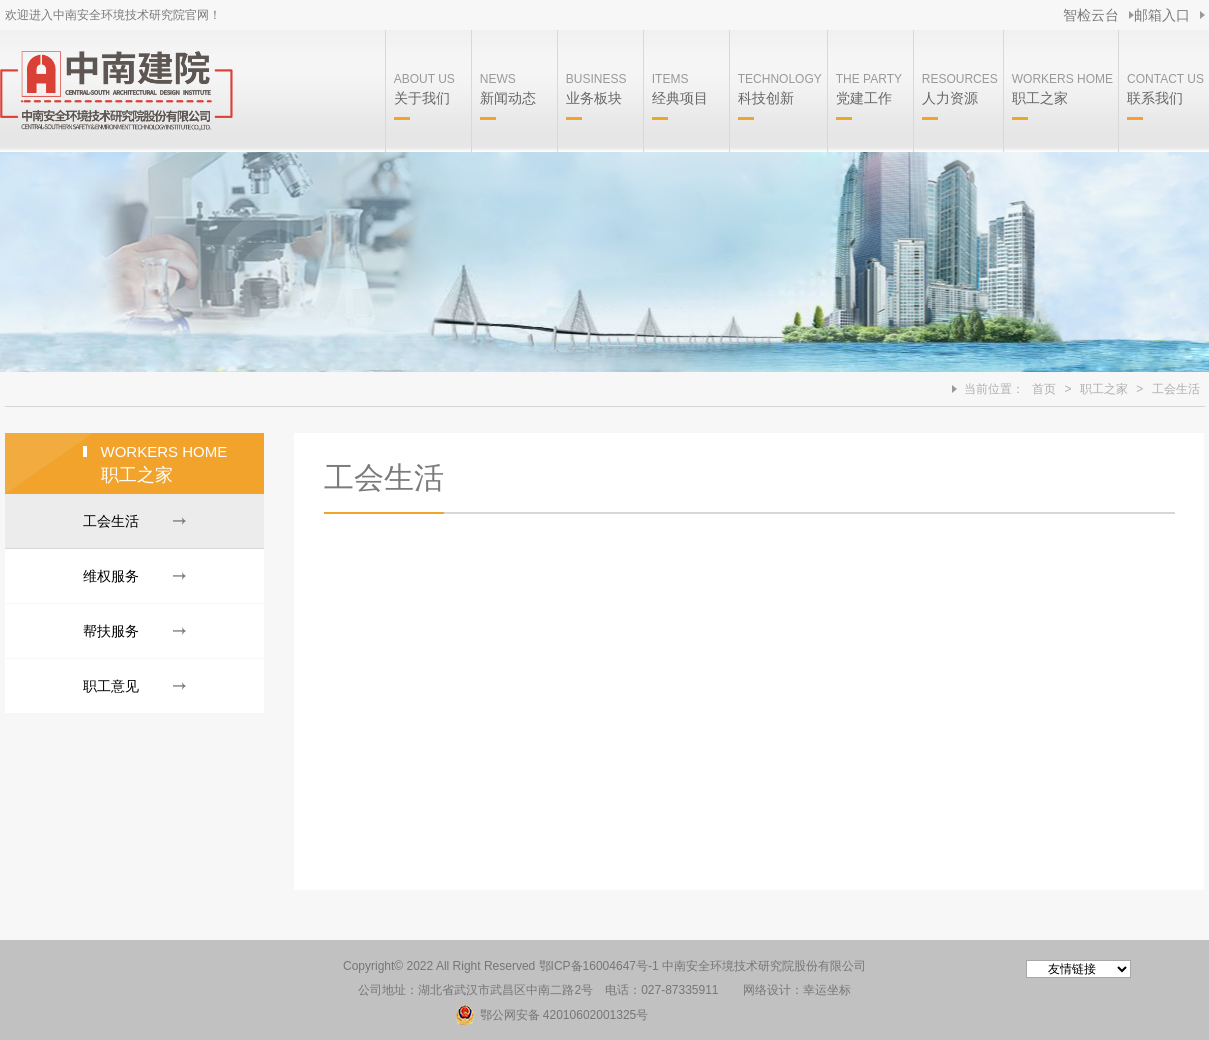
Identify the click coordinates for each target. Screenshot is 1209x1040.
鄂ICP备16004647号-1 (599, 966)
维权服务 (111, 576)
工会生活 (1176, 389)
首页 (1044, 389)
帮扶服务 (111, 631)
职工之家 (1104, 389)
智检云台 (1091, 15)
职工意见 (111, 686)
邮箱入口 (1162, 15)
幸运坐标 (827, 990)
